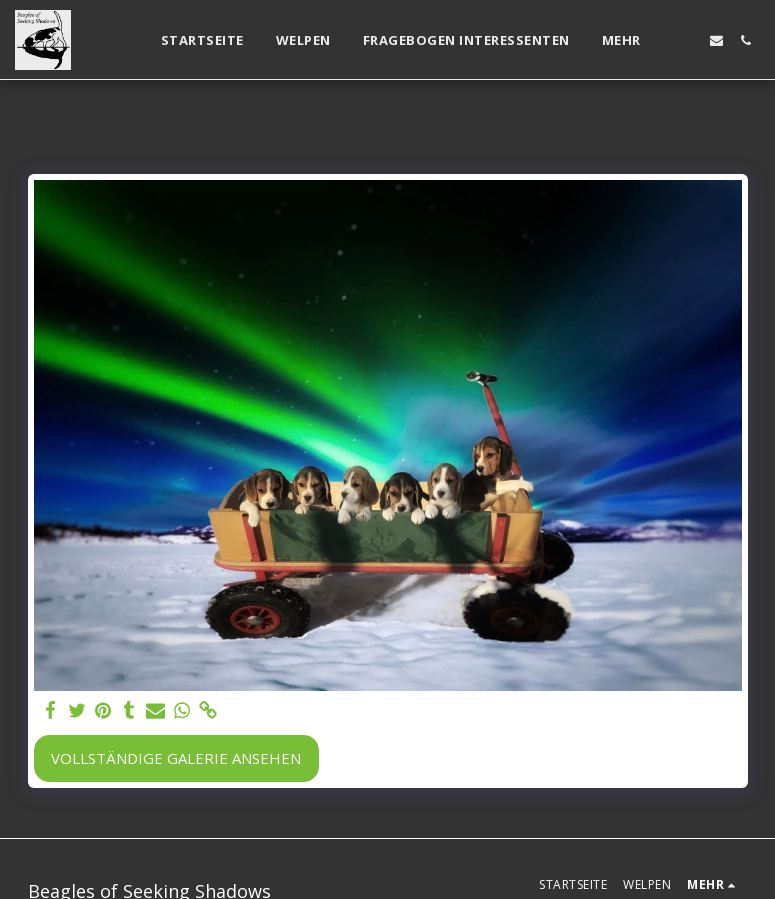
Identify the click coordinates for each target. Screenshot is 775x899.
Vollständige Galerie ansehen (176, 758)
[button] (687, 40)
